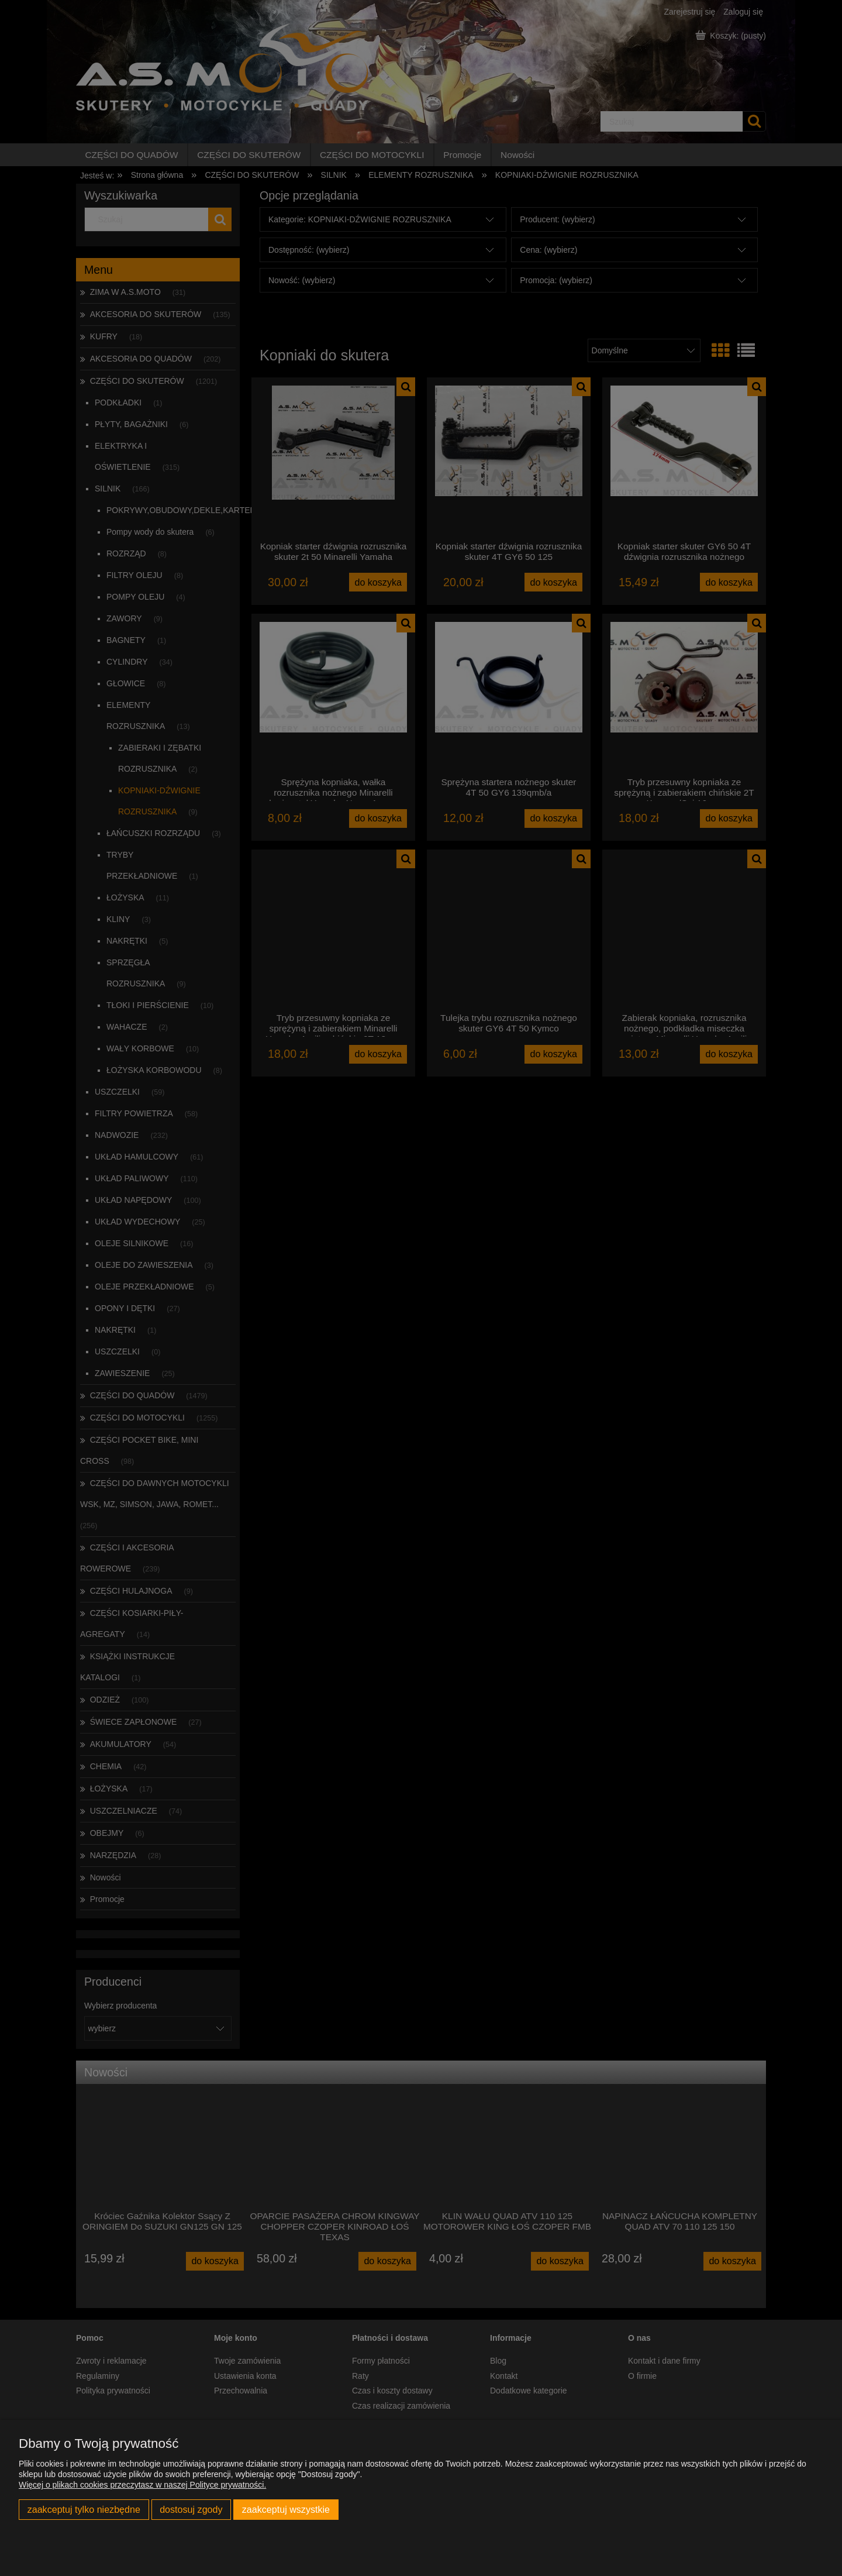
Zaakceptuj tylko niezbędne (83, 2509)
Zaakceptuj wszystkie (286, 2509)
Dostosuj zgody (191, 2509)
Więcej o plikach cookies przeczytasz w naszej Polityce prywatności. (142, 2484)
